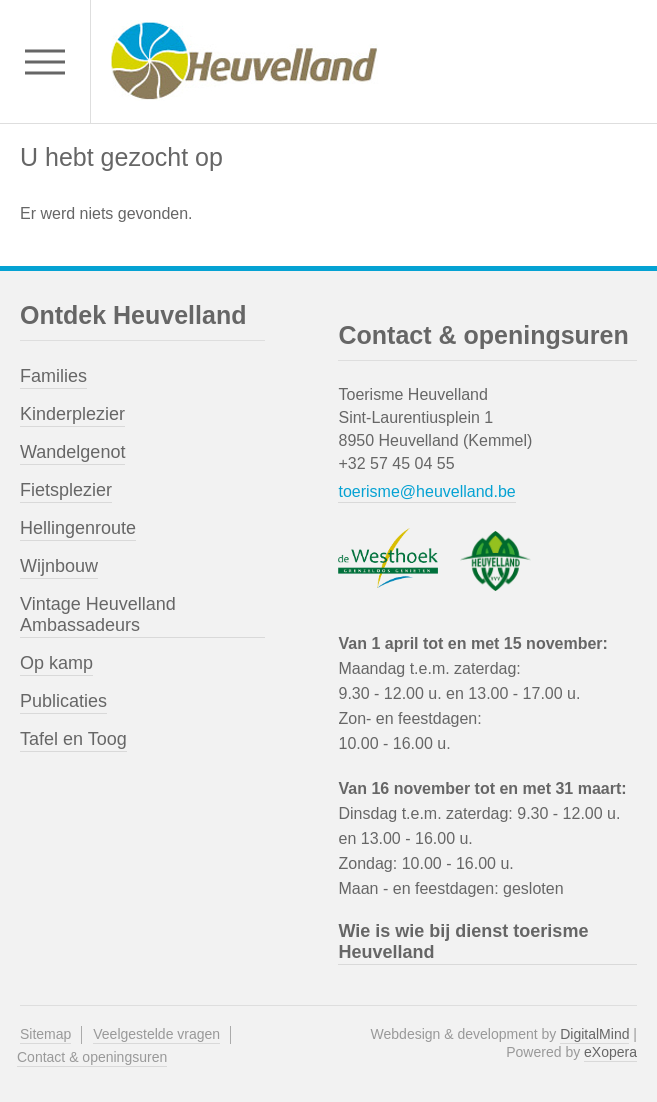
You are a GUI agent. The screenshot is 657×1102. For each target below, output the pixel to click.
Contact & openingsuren (92, 1057)
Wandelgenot (72, 452)
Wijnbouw (59, 566)
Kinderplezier (72, 414)
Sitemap (45, 1034)
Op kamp (56, 663)
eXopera (610, 1052)
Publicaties (63, 701)
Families (53, 376)
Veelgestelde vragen (156, 1034)
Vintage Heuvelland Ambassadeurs (98, 614)
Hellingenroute (78, 528)
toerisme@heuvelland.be (426, 491)
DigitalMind (594, 1034)
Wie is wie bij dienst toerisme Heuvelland (463, 941)
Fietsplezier (66, 490)
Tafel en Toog (73, 739)
